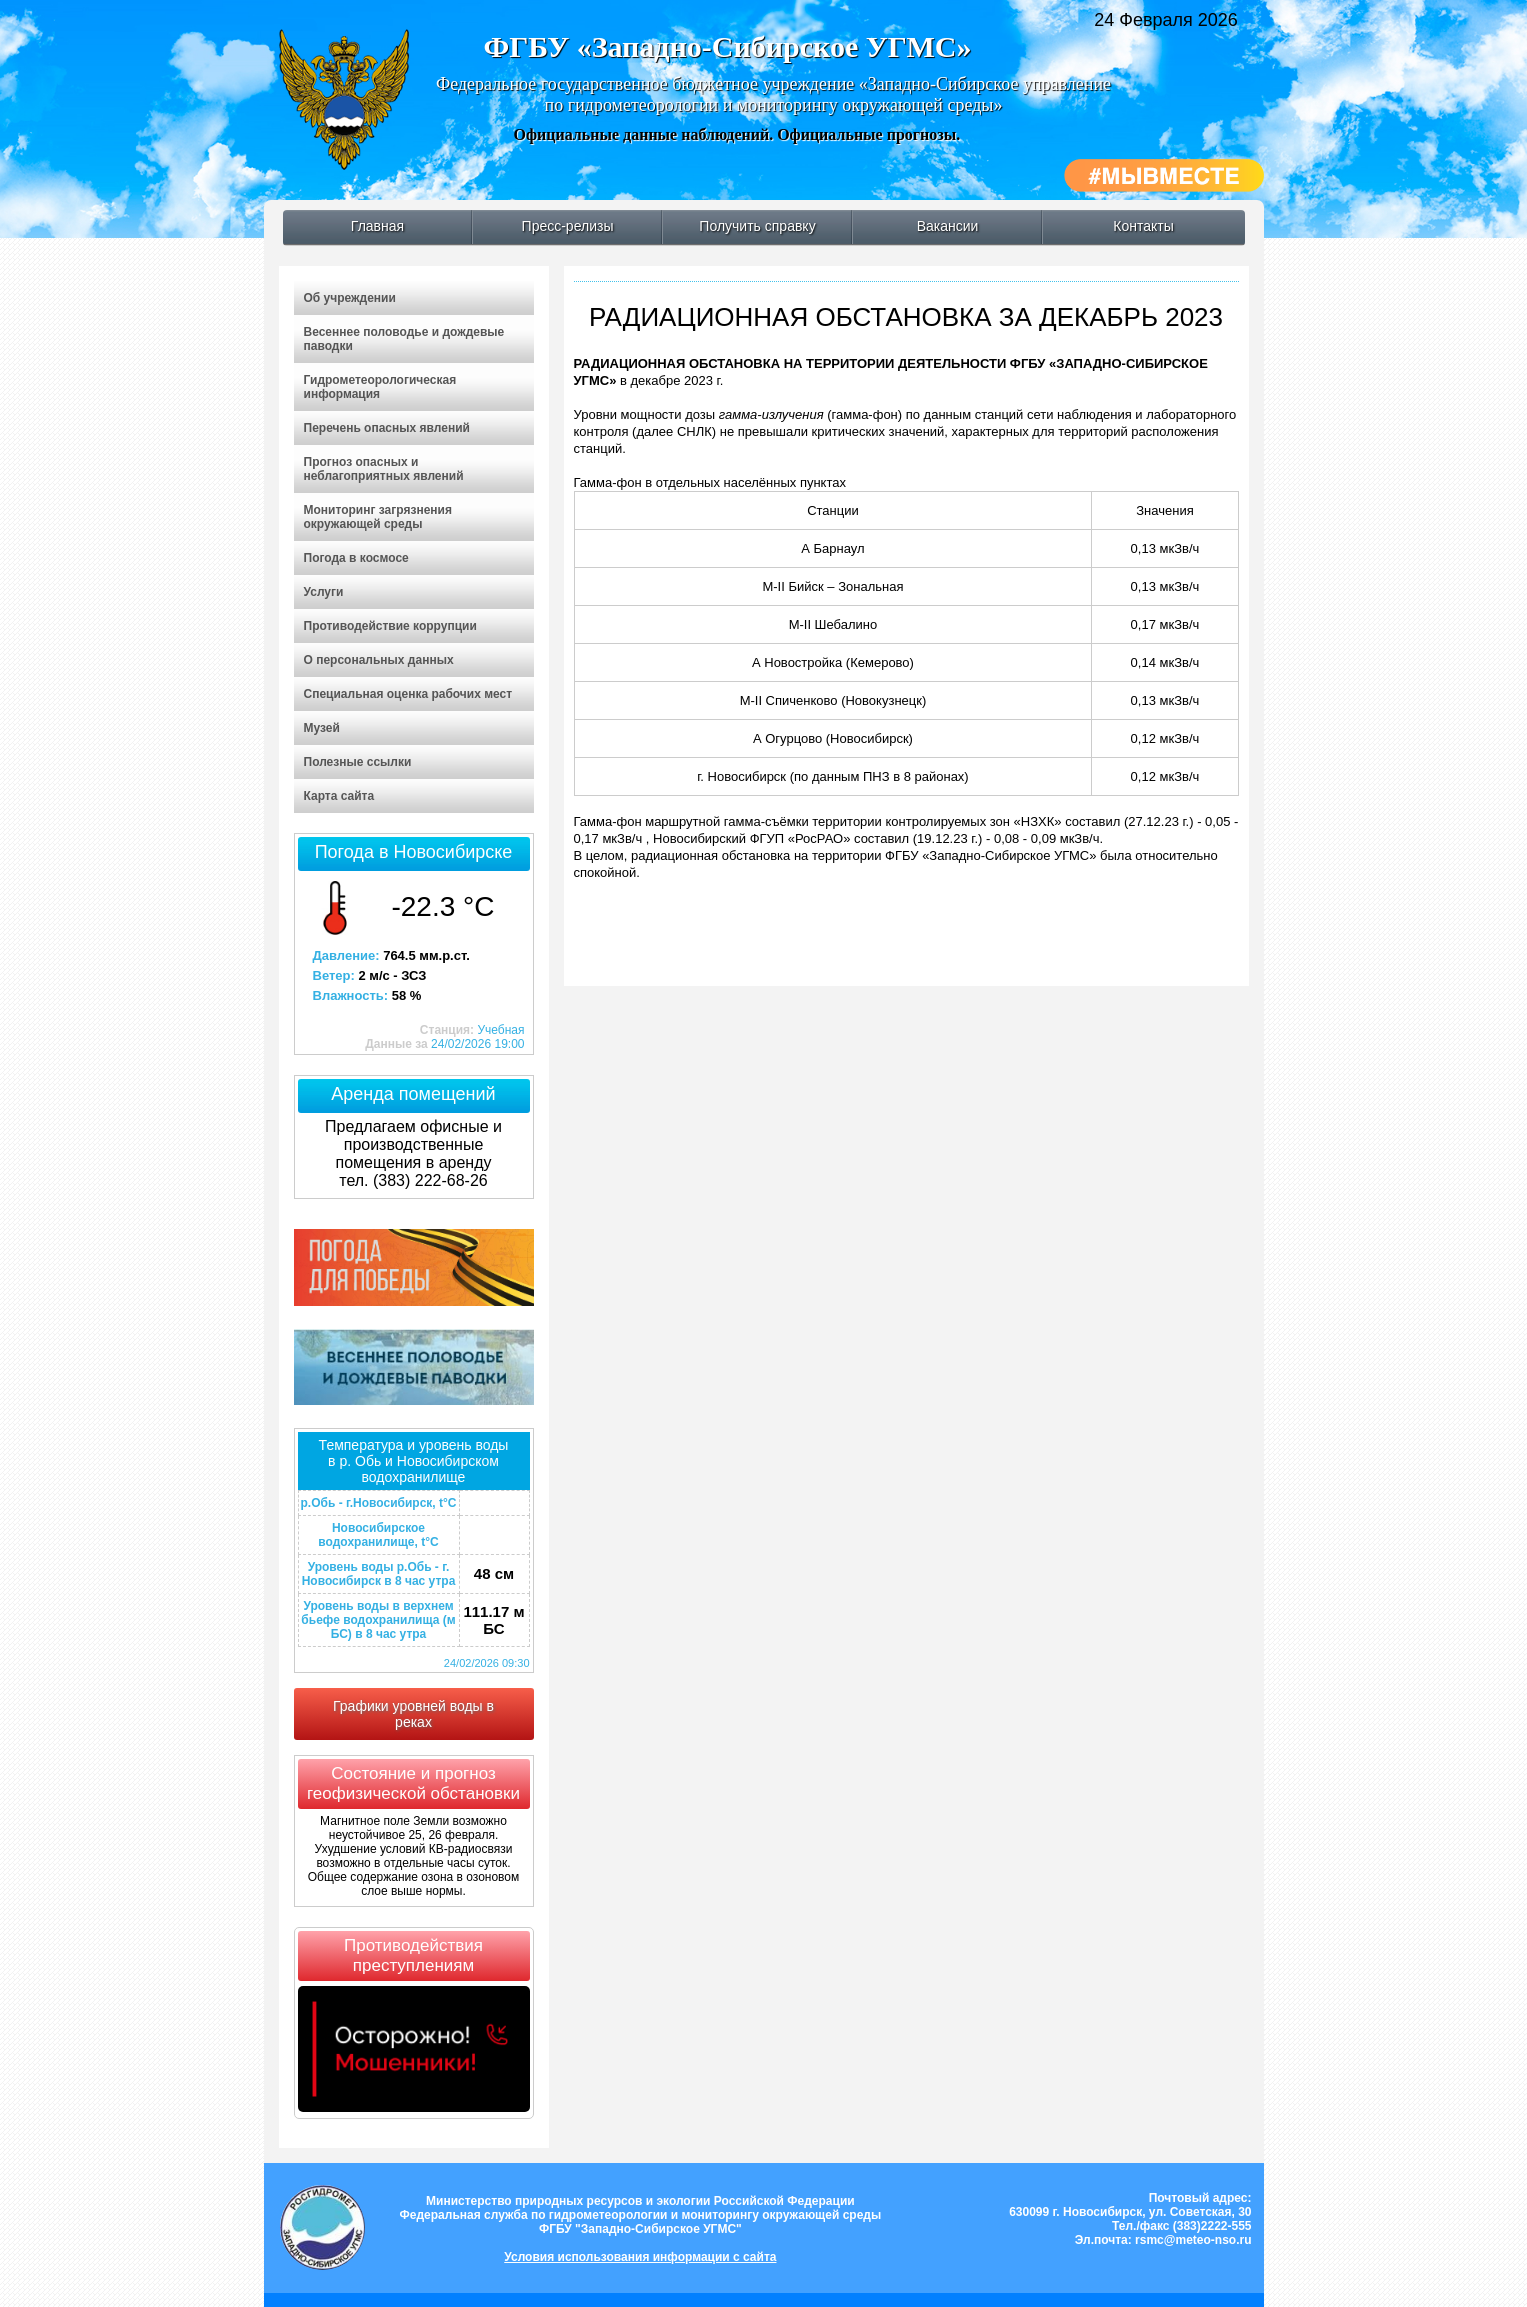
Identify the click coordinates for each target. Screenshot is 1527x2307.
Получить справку (757, 226)
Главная (377, 226)
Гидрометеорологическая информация (380, 387)
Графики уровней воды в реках (413, 1714)
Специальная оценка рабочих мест (408, 694)
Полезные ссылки (358, 762)
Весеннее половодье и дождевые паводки (404, 339)
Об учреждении (350, 298)
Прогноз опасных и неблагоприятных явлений (384, 469)
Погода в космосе (356, 558)
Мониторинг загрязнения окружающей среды (378, 517)
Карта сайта (339, 796)
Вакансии (948, 226)
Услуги (324, 592)
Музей (322, 728)
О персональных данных (379, 660)
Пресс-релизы (568, 226)
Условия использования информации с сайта (640, 2257)
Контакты (1143, 226)
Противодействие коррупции (390, 626)
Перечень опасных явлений (387, 428)
